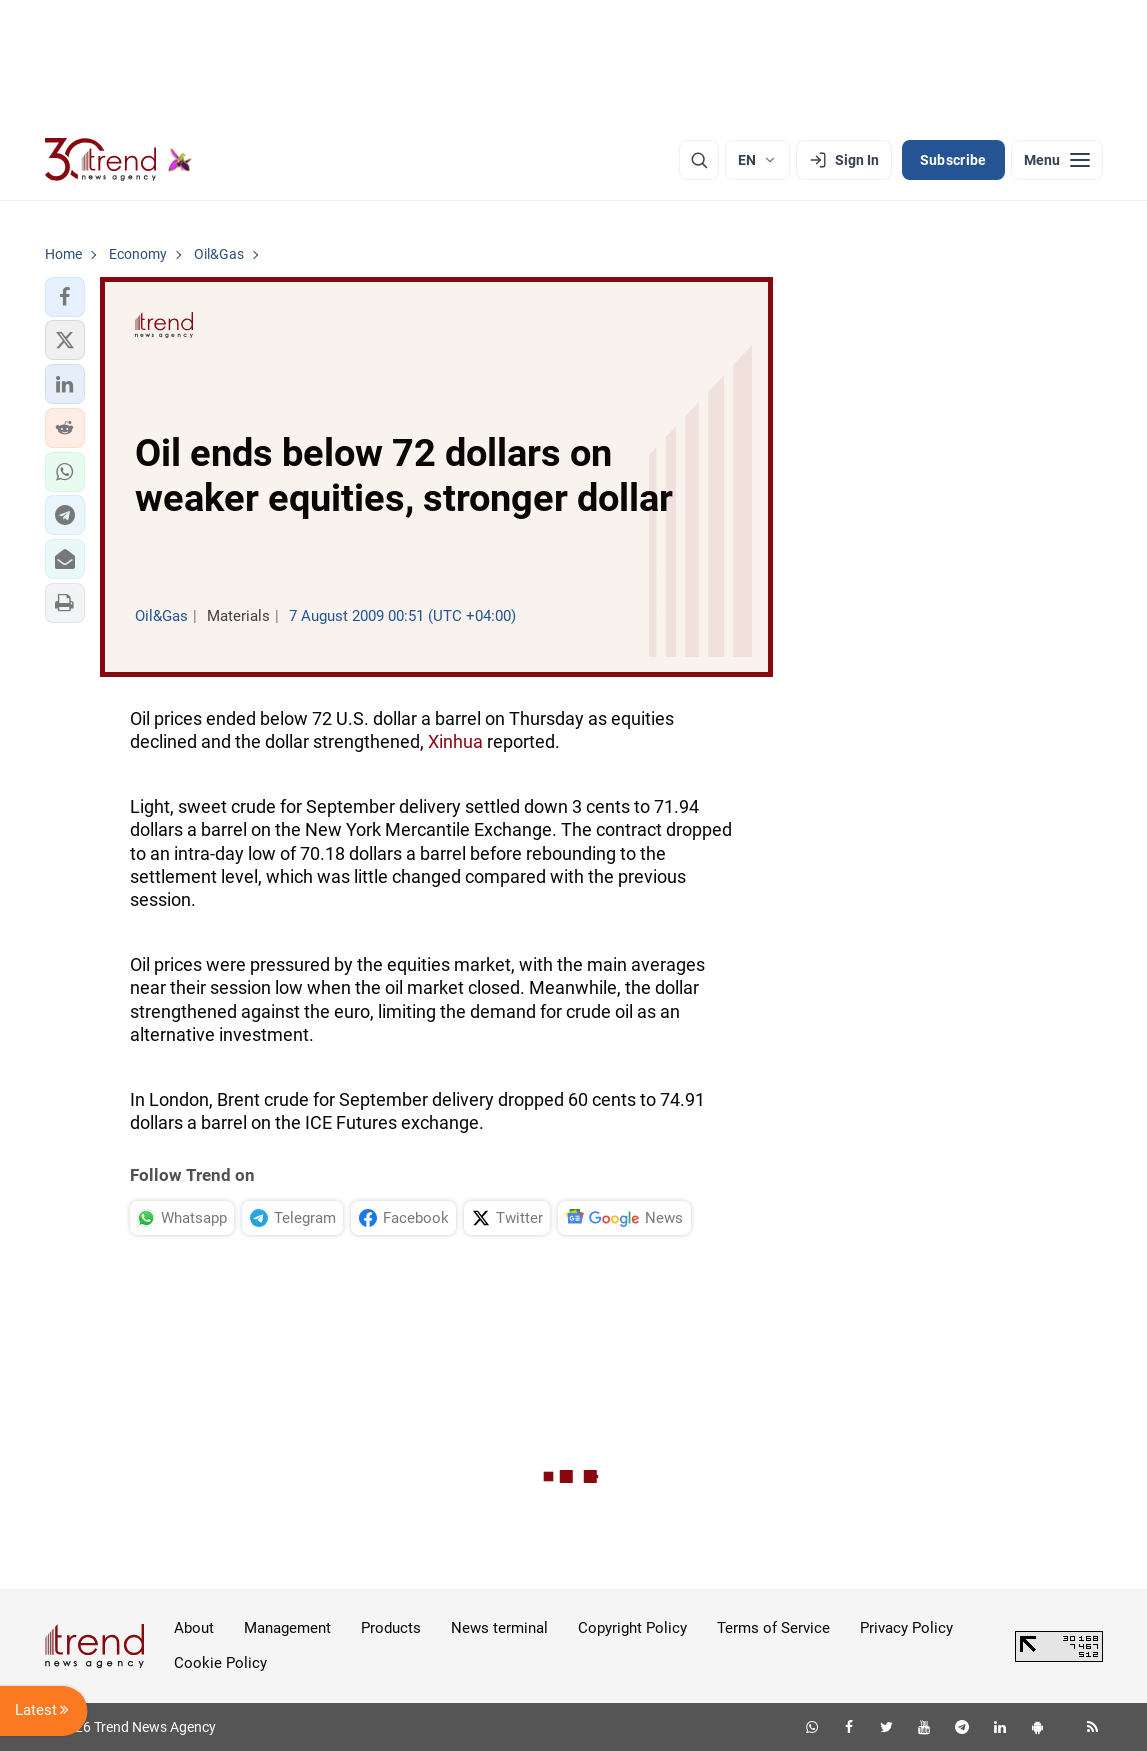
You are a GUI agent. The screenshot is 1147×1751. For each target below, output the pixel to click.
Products (391, 1628)
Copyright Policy (632, 1628)
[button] (65, 297)
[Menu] (1057, 160)
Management (287, 1628)
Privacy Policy (906, 1628)
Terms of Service (773, 1628)
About (194, 1628)
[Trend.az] (119, 160)
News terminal (499, 1628)
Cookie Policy (220, 1663)
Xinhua (455, 741)
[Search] (699, 160)
